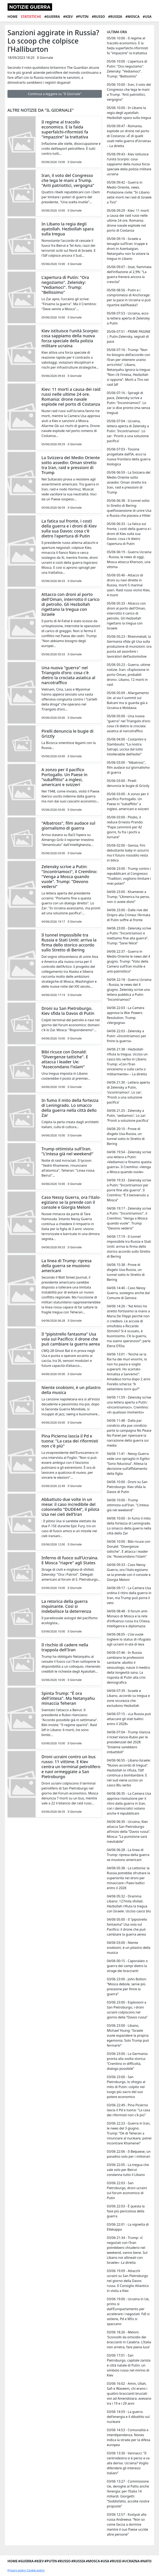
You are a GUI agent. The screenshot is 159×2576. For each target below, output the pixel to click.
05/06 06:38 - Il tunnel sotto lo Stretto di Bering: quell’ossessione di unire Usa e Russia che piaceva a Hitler (129, 508)
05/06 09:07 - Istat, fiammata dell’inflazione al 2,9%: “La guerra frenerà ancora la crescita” (129, 274)
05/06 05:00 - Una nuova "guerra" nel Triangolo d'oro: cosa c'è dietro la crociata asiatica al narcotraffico (129, 723)
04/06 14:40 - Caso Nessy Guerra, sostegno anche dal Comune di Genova (128, 1293)
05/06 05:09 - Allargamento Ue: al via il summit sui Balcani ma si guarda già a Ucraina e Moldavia (128, 700)
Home (12, 16)
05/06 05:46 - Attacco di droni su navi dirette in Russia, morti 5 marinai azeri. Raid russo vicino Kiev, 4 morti (128, 585)
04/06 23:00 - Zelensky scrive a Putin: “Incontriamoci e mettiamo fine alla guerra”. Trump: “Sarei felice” (129, 935)
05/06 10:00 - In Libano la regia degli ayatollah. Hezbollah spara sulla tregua (129, 112)
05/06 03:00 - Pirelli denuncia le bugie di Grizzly (128, 783)
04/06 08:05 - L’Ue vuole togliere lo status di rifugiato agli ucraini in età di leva (129, 1639)
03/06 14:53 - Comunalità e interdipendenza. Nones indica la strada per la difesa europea (128, 2437)
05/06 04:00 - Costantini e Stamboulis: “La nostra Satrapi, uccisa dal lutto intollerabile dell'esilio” (126, 746)
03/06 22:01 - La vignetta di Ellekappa (128, 2227)
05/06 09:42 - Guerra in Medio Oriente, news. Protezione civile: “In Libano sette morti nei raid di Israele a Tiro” (129, 192)
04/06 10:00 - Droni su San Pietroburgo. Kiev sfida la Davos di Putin (127, 1487)
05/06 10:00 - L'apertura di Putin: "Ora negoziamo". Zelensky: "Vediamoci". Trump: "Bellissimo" (127, 69)
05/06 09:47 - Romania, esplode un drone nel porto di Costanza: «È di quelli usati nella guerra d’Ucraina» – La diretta (129, 136)
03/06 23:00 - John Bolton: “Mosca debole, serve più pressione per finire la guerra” (127, 1986)
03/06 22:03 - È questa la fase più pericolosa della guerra (126, 2211)
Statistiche (31, 16)
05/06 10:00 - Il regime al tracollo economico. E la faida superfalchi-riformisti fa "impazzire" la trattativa (127, 45)
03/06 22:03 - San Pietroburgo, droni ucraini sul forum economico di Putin (127, 2190)
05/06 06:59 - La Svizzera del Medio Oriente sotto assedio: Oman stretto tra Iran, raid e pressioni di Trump (128, 482)
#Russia (115, 16)
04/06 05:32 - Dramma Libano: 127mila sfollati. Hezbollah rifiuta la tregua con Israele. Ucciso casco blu (129, 1903)
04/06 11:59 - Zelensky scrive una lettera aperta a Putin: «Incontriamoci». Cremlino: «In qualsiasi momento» (129, 1404)
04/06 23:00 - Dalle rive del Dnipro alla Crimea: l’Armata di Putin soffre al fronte (128, 915)
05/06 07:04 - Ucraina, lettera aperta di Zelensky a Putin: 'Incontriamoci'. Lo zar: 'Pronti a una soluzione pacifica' (128, 431)
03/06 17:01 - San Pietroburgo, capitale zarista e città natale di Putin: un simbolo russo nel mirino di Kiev (129, 2365)
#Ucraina (131, 2561)
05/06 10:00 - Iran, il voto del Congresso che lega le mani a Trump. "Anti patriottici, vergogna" (129, 92)
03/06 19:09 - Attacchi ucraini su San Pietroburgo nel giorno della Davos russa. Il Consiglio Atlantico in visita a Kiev (128, 2281)
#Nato (146, 2561)
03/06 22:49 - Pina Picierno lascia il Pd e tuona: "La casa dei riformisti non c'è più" (128, 2110)
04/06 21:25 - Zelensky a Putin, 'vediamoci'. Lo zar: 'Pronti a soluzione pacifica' (128, 1115)
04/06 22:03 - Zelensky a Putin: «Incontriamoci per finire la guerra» (126, 1036)
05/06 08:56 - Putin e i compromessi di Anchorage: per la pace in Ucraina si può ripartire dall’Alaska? (129, 297)
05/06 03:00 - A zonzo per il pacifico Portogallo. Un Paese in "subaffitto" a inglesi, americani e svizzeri (128, 801)
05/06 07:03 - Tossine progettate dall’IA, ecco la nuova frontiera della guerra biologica (129, 456)
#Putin (82, 16)
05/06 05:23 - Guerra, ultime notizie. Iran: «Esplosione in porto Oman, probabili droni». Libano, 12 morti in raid (128, 674)
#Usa (147, 16)
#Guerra (52, 16)
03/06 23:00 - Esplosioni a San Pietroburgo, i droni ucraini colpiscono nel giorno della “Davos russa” (127, 2009)
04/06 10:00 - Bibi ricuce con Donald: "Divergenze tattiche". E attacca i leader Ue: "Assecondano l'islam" (128, 1549)
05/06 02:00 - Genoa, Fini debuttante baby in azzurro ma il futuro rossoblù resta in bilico (128, 853)
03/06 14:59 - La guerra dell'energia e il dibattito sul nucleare (128, 2416)
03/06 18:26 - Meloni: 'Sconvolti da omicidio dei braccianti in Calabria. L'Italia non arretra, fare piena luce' (129, 2339)
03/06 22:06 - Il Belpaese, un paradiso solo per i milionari (129, 2154)
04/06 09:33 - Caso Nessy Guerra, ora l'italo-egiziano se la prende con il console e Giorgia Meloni (129, 1572)
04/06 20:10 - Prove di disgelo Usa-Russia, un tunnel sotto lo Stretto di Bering (126, 1136)
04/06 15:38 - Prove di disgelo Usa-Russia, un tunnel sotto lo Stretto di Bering (126, 1272)
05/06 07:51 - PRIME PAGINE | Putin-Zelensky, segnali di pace (129, 336)
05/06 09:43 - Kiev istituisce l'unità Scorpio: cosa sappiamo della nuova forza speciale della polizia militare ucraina (129, 164)
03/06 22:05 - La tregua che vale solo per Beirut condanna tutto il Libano (128, 2169)
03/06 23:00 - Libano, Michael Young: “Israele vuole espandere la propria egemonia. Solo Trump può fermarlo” (128, 2035)
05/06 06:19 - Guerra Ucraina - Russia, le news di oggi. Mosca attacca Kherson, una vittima (129, 559)
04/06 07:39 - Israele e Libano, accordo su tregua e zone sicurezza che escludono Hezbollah (128, 1698)
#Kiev (68, 16)
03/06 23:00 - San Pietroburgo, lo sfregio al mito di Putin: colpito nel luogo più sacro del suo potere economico (126, 2087)
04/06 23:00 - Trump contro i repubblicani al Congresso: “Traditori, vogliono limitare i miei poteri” (129, 876)
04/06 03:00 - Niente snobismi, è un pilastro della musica (128, 1947)
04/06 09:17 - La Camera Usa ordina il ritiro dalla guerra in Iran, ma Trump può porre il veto (129, 1595)
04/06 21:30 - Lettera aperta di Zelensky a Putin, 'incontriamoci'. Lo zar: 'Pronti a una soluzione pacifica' (128, 1092)
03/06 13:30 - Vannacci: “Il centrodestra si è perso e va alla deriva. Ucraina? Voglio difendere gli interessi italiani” (128, 2463)
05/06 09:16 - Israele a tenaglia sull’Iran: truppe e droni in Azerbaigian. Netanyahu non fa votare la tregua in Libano (128, 248)
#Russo (98, 16)
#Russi (116, 2561)
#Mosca (132, 16)
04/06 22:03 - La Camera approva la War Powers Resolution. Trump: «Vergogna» (125, 1015)
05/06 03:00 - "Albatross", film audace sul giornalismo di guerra (128, 767)
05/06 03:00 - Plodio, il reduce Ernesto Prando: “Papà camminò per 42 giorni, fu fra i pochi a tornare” (125, 827)
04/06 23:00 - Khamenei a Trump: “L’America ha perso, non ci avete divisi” (128, 896)
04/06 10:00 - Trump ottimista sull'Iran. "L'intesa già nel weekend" (128, 1505)
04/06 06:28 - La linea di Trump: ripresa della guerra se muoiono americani (128, 1855)
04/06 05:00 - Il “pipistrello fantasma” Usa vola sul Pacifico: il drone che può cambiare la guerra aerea (127, 1927)
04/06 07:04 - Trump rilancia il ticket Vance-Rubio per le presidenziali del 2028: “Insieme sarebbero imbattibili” (128, 1742)
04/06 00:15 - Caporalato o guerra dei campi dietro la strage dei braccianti (127, 1966)
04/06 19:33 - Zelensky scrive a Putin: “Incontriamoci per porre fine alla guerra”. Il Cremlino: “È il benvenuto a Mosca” (129, 1190)
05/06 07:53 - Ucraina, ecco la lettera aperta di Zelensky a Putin (128, 318)
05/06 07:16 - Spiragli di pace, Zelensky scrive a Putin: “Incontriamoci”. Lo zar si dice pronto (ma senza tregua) (128, 403)
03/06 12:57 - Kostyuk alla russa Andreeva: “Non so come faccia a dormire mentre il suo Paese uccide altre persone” (127, 2524)
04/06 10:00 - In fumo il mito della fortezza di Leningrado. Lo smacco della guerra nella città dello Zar (129, 1525)
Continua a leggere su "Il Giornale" (54, 94)
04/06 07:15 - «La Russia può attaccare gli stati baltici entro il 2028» (129, 1719)
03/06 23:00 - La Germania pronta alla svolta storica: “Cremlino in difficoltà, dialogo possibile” (127, 2061)
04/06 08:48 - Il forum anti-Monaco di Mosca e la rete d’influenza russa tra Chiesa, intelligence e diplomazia (128, 1618)
